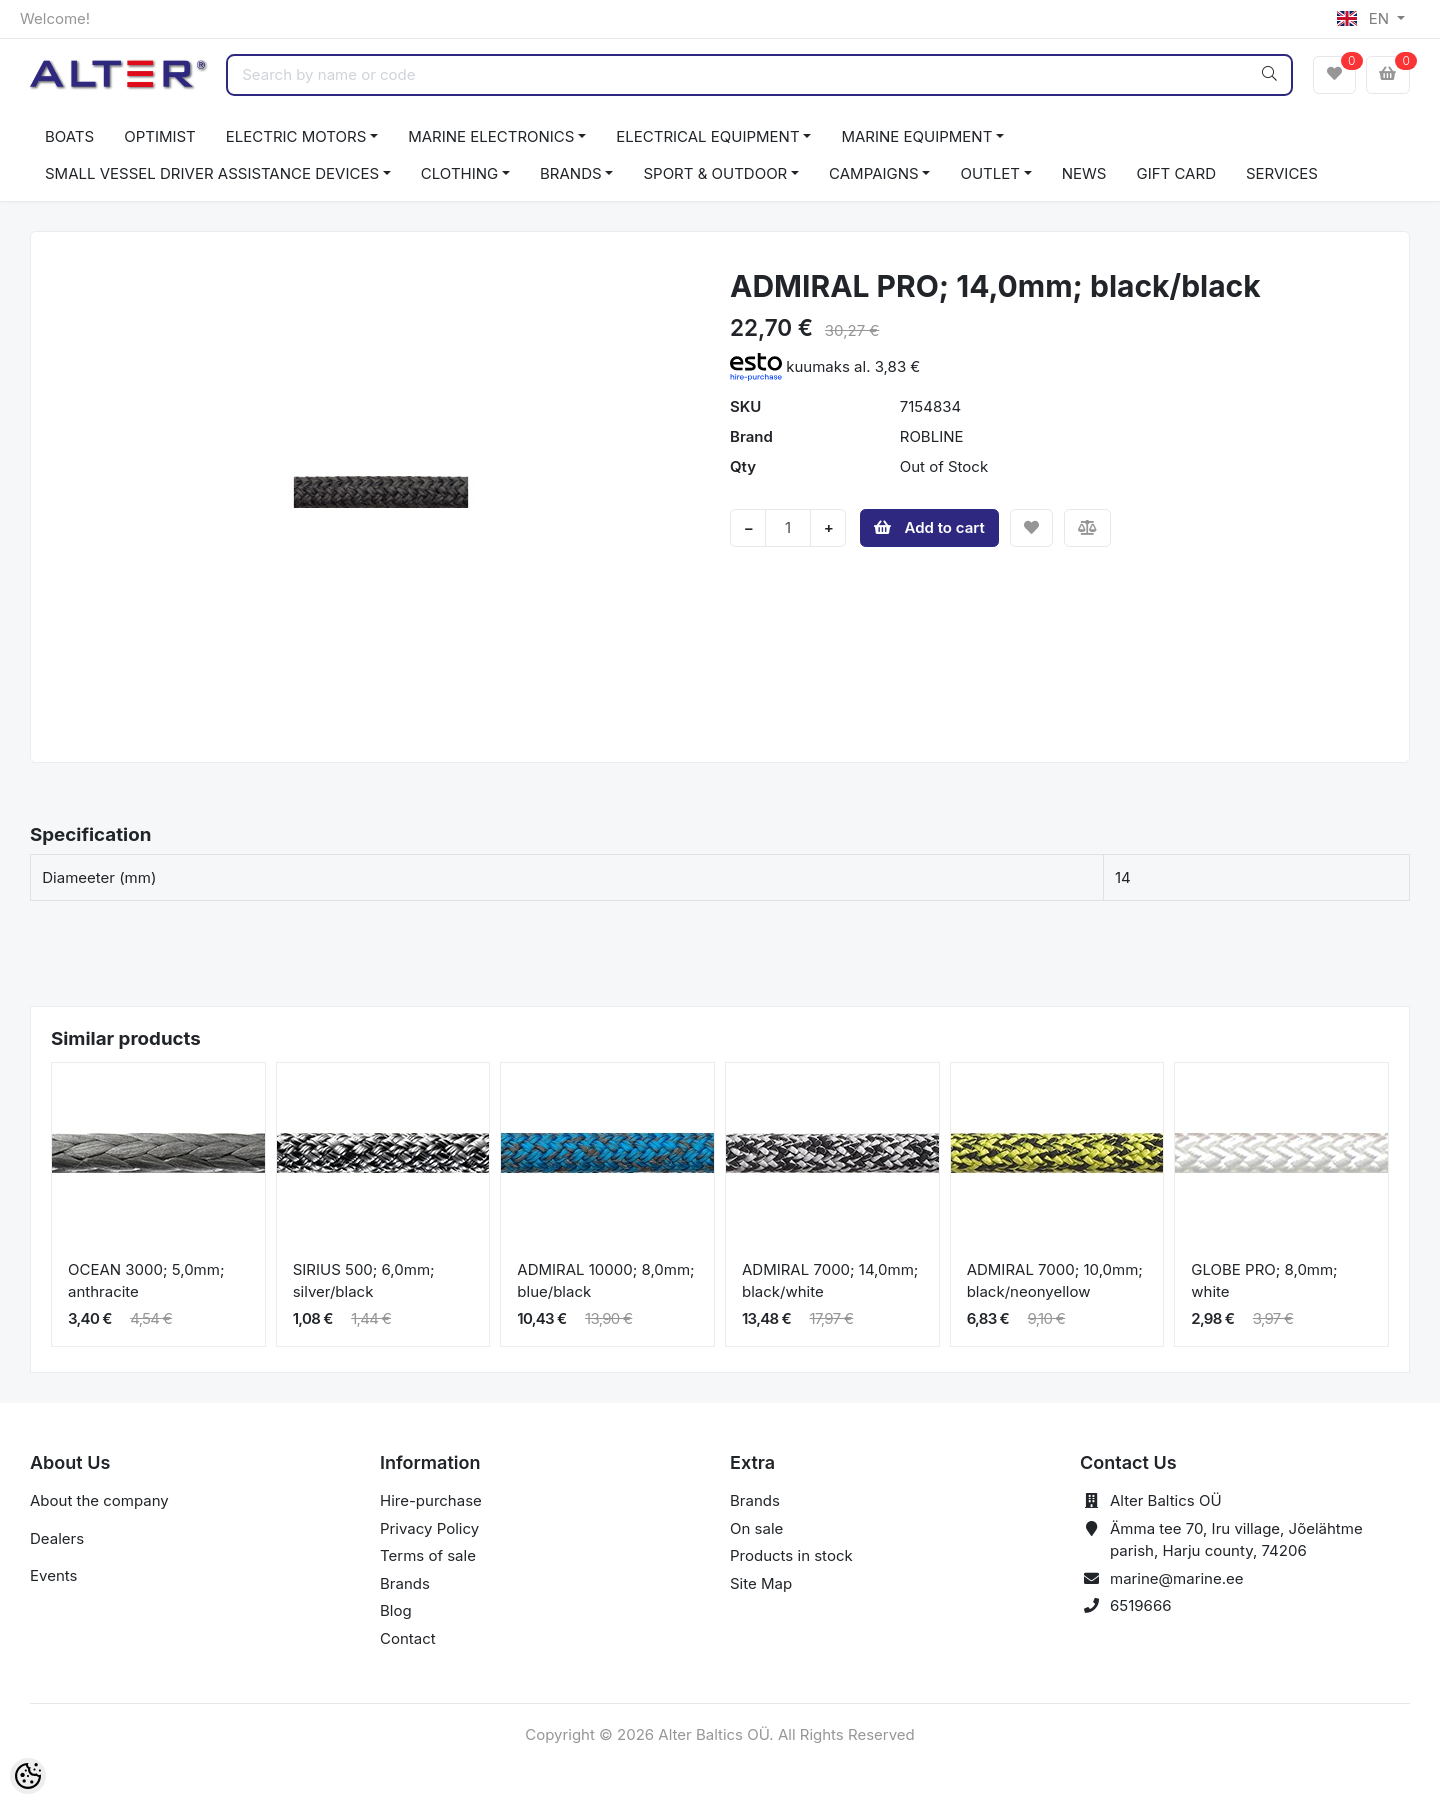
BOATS (69, 136)
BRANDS (571, 173)
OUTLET (990, 173)
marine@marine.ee (1177, 1578)
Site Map (761, 1583)
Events (53, 1575)
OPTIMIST (160, 136)
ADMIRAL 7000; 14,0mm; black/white (830, 1281)
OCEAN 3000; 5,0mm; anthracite (146, 1281)
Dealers (57, 1538)
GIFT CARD (1175, 173)
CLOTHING (459, 173)
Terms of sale (428, 1555)
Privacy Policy (429, 1528)
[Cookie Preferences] (28, 1776)
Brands (405, 1583)
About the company (99, 1500)
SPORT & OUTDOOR (715, 173)
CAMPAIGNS (874, 173)
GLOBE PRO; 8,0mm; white (1264, 1281)
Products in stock (791, 1555)
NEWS (1084, 173)
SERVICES (1282, 173)
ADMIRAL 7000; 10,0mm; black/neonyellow (1055, 1281)
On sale (756, 1528)
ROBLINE (932, 436)
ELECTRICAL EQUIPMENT (707, 136)
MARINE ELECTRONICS (491, 136)
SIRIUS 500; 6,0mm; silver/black (364, 1281)
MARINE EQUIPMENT (916, 136)
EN (1365, 18)
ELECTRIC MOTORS (296, 136)
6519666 (1141, 1605)
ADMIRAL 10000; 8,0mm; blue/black (605, 1281)
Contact (408, 1638)
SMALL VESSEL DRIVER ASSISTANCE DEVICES (212, 173)
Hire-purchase (431, 1500)
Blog (396, 1610)
